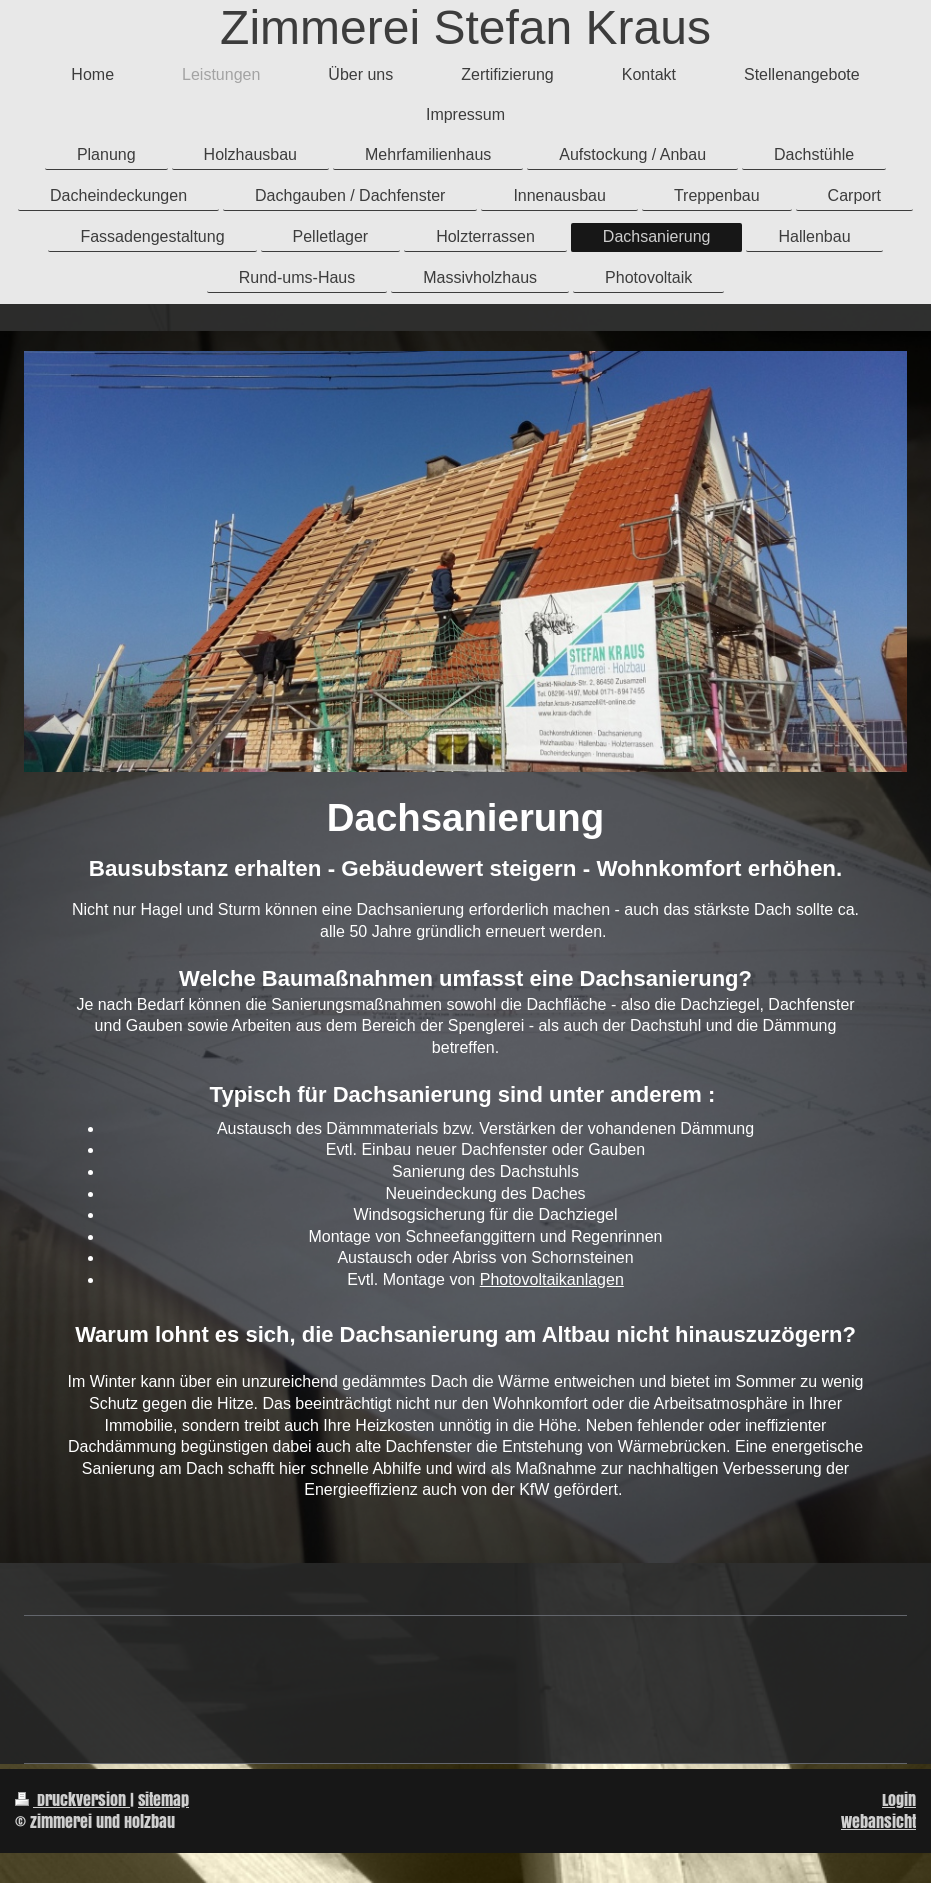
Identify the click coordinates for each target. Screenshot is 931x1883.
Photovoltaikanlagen (552, 1279)
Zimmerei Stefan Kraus (465, 27)
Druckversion (72, 1799)
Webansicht (878, 1821)
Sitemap (163, 1799)
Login (899, 1799)
